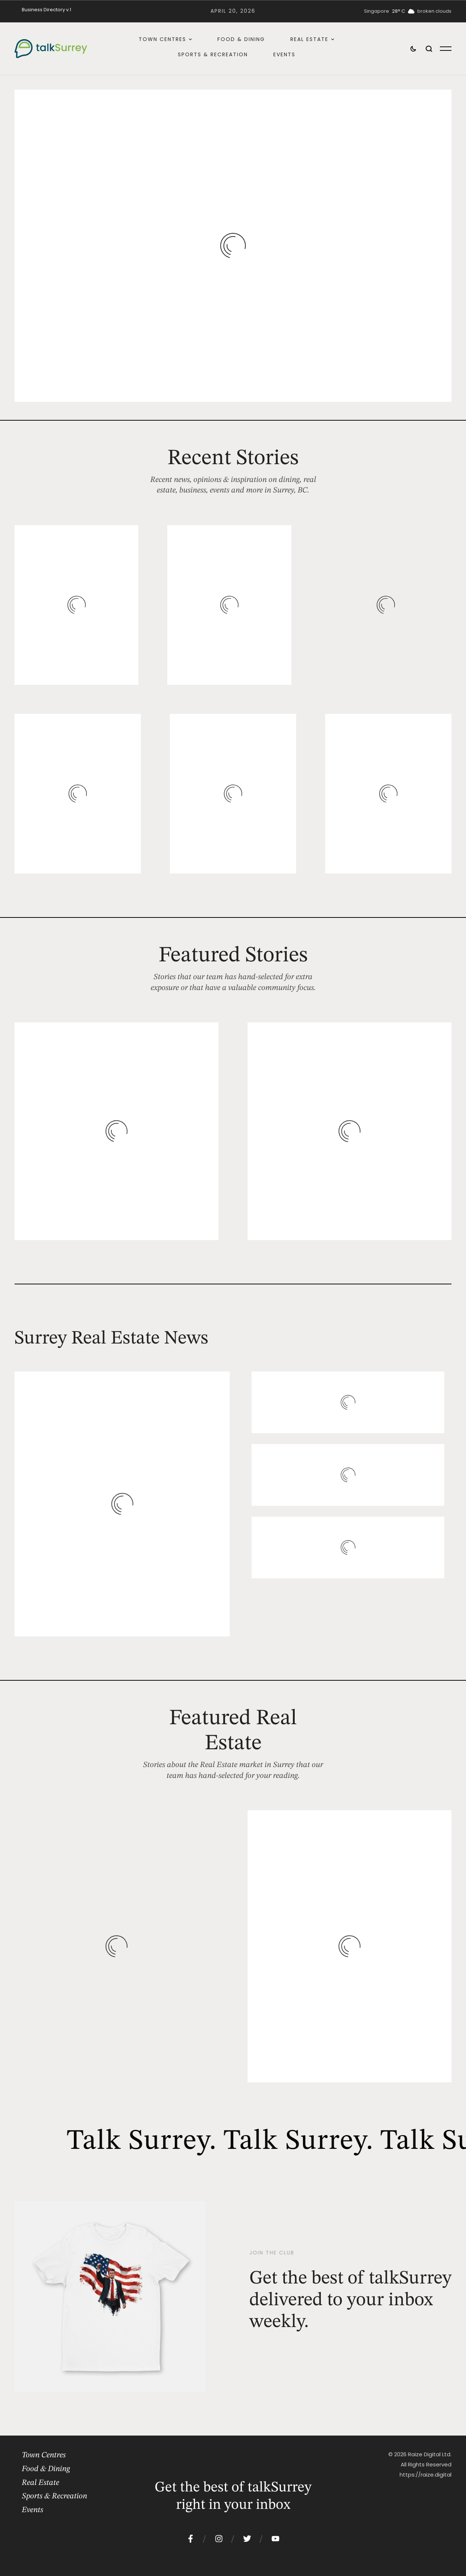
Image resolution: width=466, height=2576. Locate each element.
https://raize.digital (425, 2474)
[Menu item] (46, 9)
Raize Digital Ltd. (429, 2454)
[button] (190, 39)
